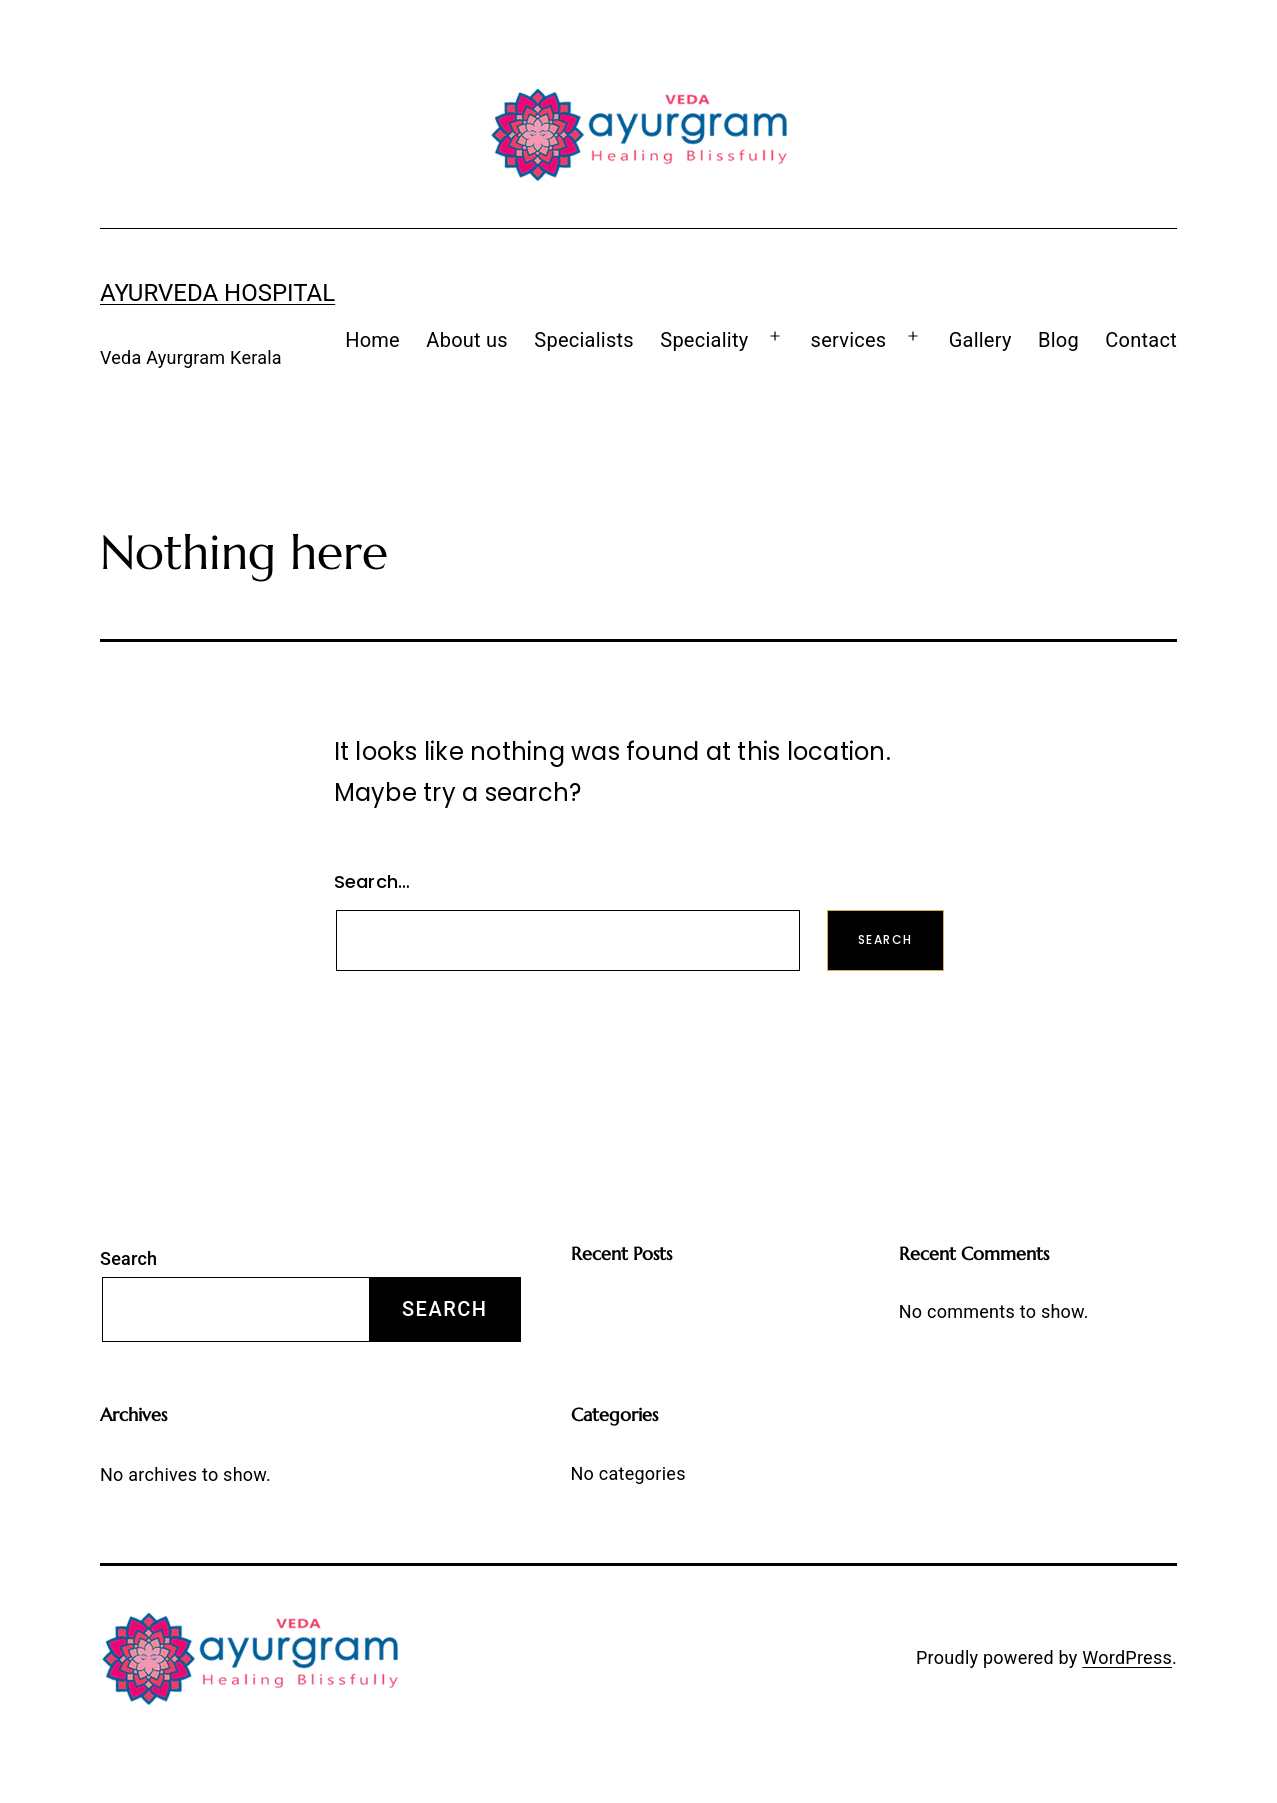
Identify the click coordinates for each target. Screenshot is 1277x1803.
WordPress (1127, 1657)
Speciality (704, 340)
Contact (1141, 340)
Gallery (980, 340)
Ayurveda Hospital (217, 293)
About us (467, 340)
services (849, 340)
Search (128, 1258)
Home (372, 340)
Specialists (584, 340)
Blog (1058, 340)
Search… (372, 881)
